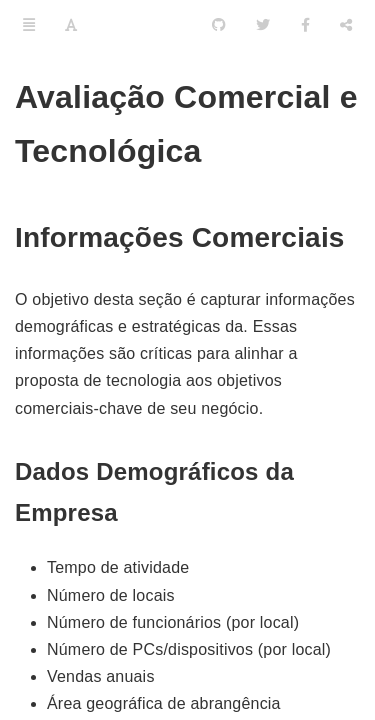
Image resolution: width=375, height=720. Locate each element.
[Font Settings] (71, 25)
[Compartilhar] (346, 25)
